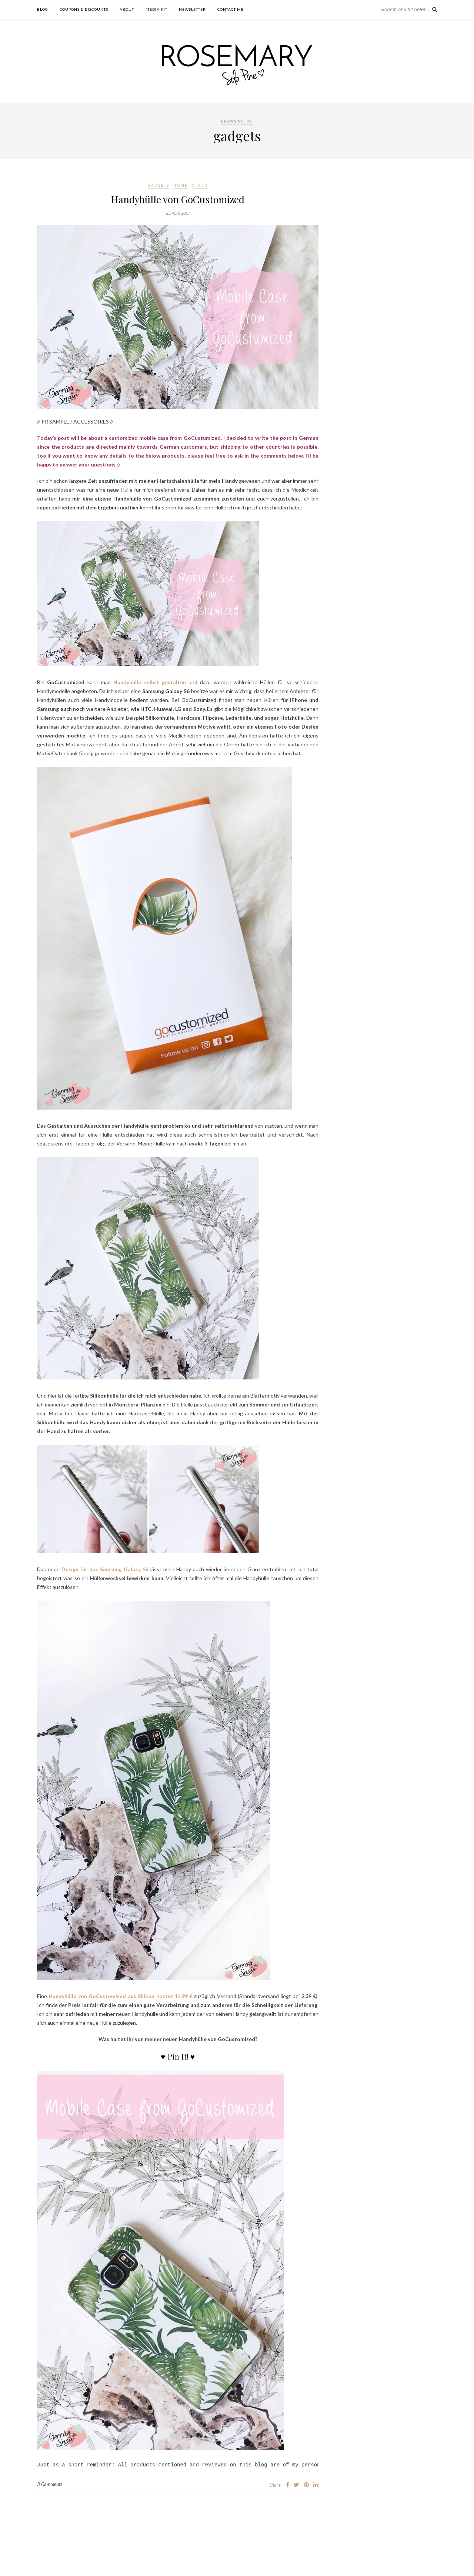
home (180, 185)
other (200, 185)
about (127, 9)
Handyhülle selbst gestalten (149, 682)
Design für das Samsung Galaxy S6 (104, 1569)
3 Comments (49, 2485)
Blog (42, 9)
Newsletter (192, 9)
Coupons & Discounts (84, 9)
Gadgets (158, 185)
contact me (230, 9)
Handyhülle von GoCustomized (177, 199)
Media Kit (156, 9)
